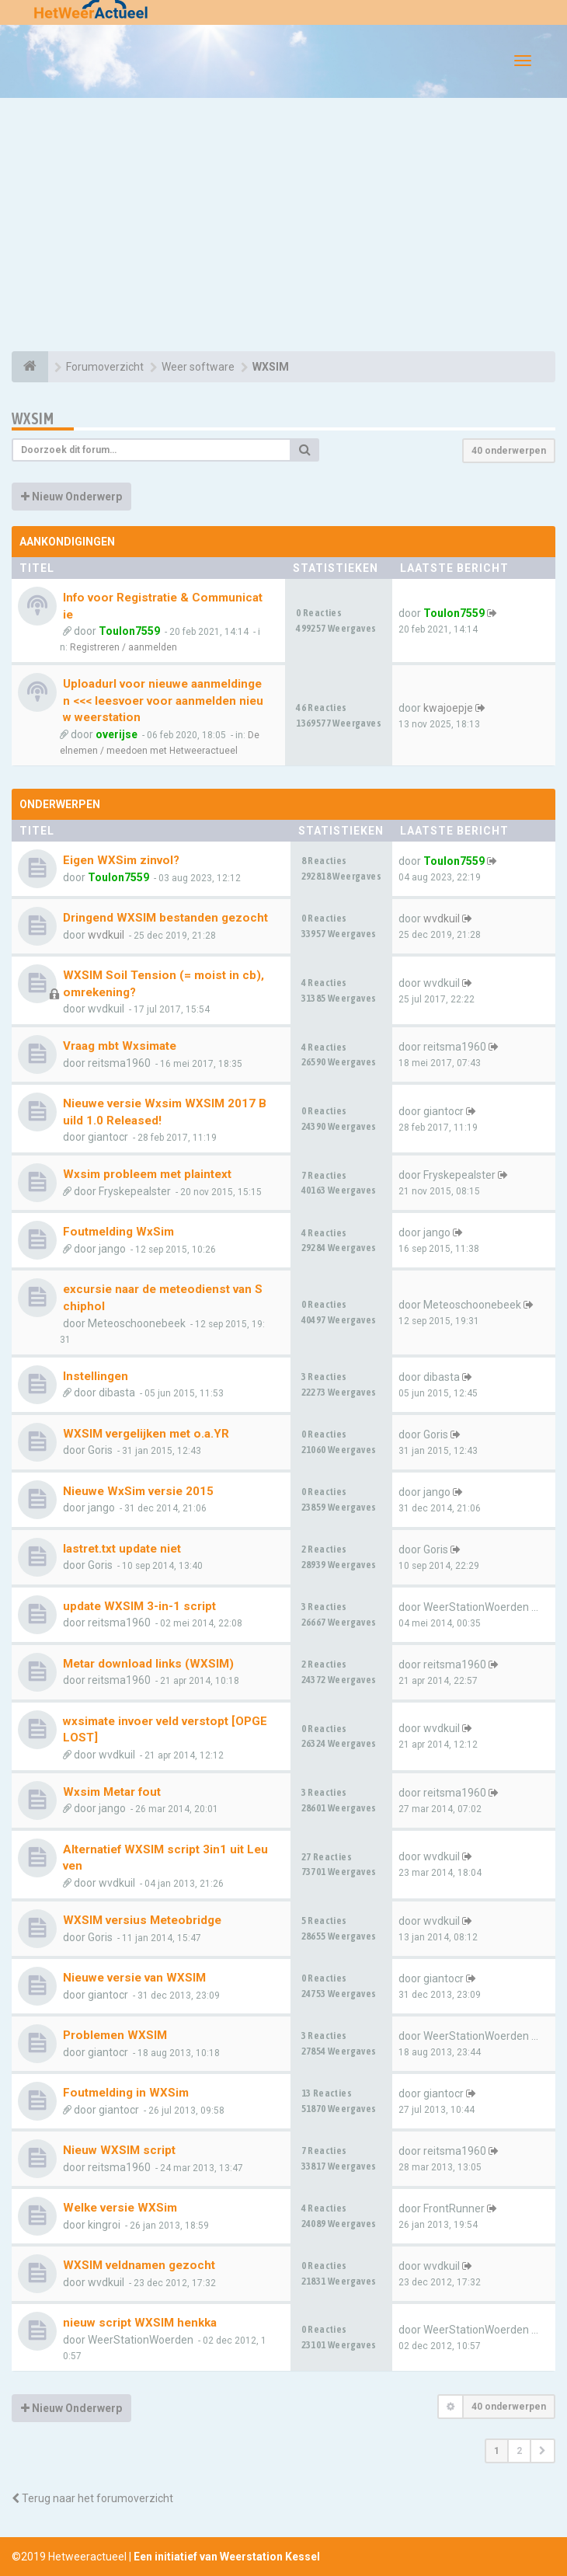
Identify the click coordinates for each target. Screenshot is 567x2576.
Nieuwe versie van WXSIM (134, 1978)
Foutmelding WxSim (118, 1232)
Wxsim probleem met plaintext (147, 1174)
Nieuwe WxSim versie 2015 (138, 1491)
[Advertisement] (283, 227)
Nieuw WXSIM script (119, 2150)
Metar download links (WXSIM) (148, 1664)
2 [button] (519, 2450)
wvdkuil (106, 935)
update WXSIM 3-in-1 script (139, 1606)
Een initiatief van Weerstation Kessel (227, 2556)
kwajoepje (448, 708)
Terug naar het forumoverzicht (92, 2498)
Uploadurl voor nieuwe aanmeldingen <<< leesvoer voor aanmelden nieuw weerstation (163, 700)
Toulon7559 (129, 631)
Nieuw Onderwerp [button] (71, 496)
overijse (116, 734)
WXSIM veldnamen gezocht (139, 2265)
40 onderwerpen (508, 450)
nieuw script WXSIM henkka (140, 2323)
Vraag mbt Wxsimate (119, 1046)
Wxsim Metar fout (112, 1792)
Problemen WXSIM (115, 2035)
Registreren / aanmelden (123, 647)
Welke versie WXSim (120, 2208)
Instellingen (95, 1376)
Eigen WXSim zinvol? (121, 860)
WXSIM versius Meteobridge (142, 1920)
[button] (542, 2450)
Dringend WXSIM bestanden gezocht (165, 918)
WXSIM (33, 418)
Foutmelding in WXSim (126, 2093)
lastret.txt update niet (122, 1549)
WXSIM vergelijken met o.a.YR (146, 1434)
